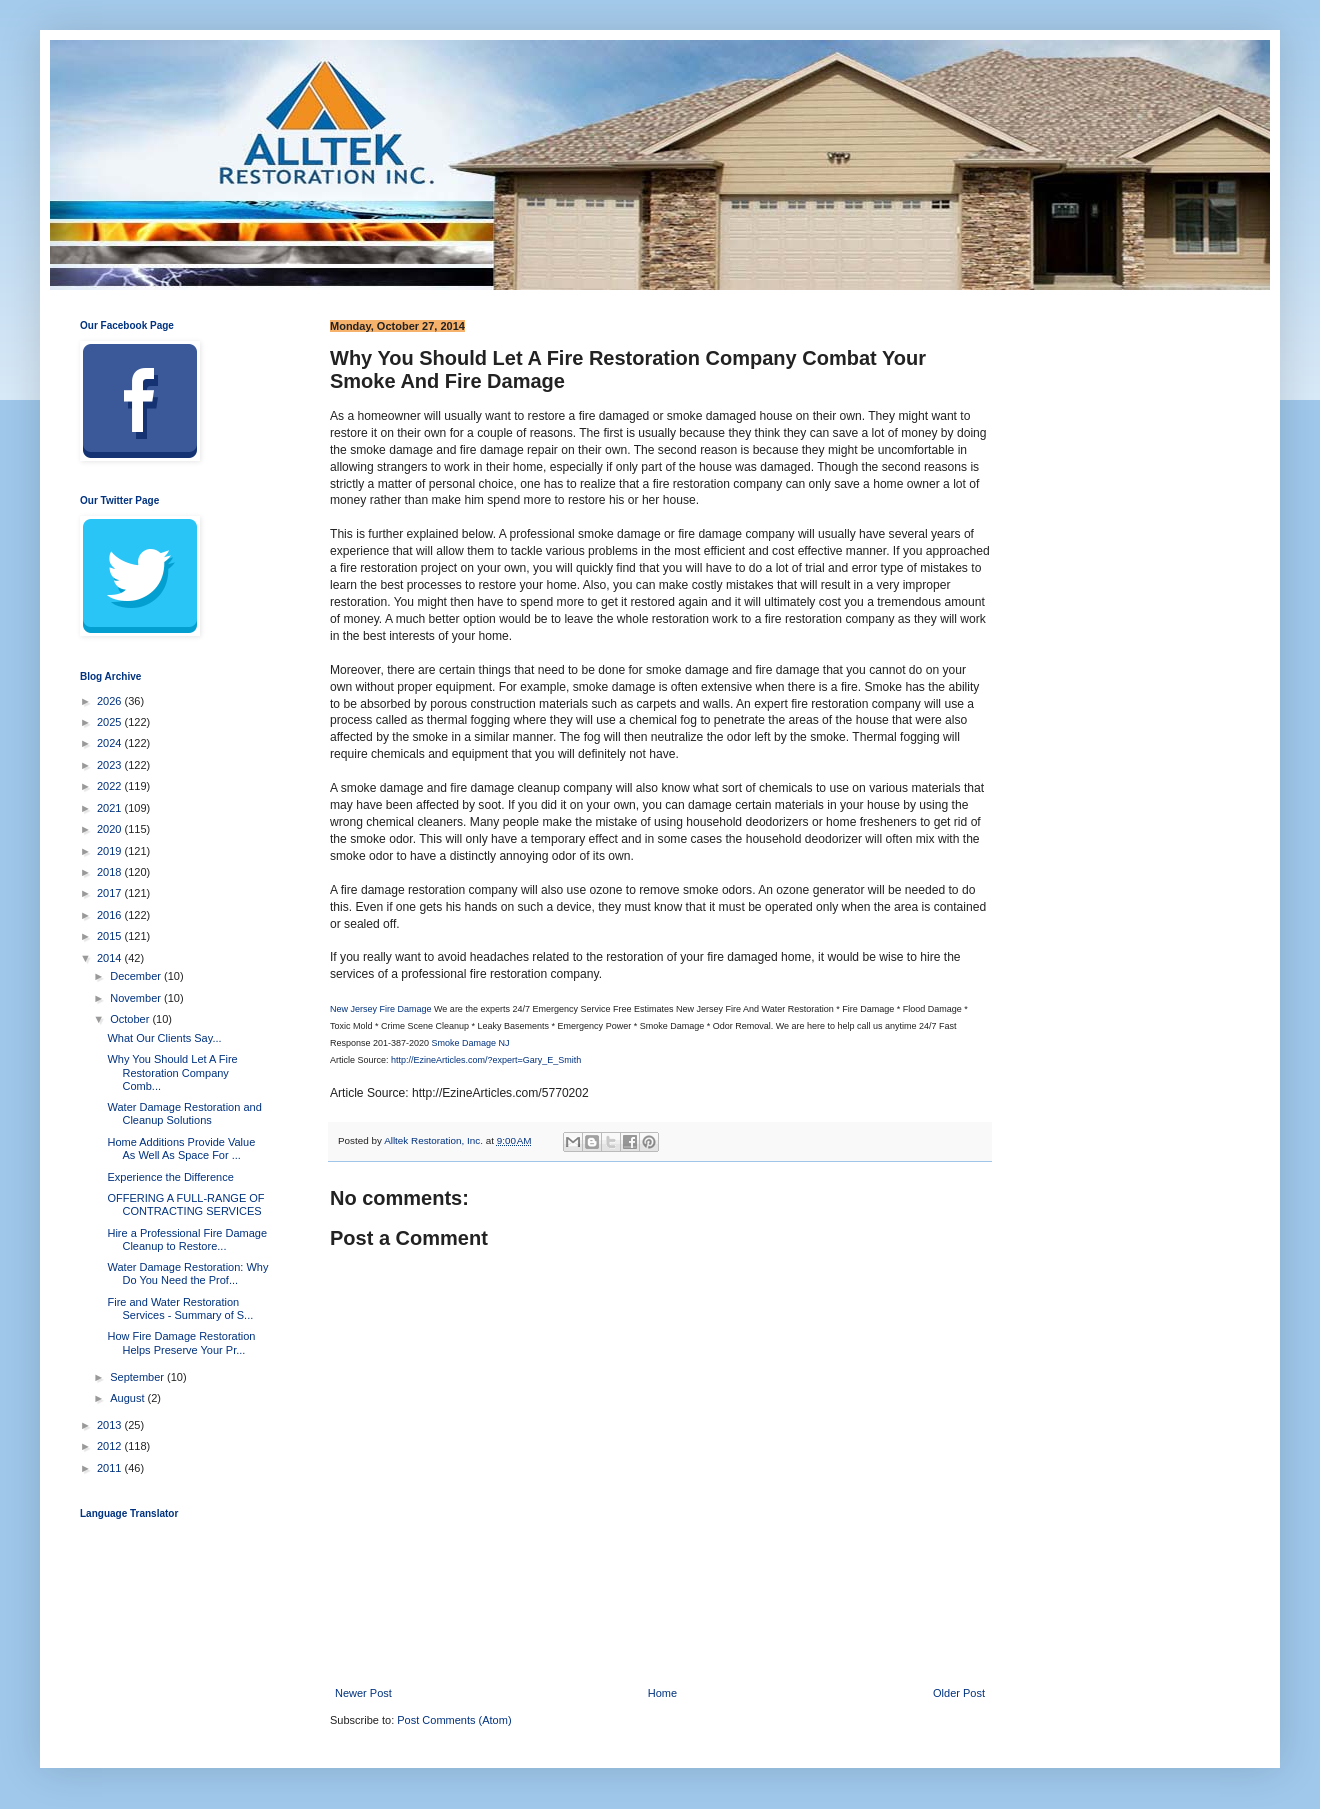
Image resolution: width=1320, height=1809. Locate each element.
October (131, 1019)
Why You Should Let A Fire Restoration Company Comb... (172, 1072)
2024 (111, 743)
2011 (111, 1468)
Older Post (959, 1693)
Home (662, 1693)
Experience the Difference (170, 1177)
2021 (111, 808)
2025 (111, 722)
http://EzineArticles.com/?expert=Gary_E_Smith (486, 1060)
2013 (111, 1425)
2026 (111, 701)
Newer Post (363, 1693)
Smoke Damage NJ (471, 1043)
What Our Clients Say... (164, 1038)
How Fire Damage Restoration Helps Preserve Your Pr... (181, 1342)
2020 (111, 829)
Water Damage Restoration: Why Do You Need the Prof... (187, 1273)
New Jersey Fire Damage (381, 1009)
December (137, 976)
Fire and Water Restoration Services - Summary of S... (180, 1308)
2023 (111, 765)
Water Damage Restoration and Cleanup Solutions (184, 1113)
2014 (111, 958)
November (137, 998)
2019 (111, 851)
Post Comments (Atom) (454, 1720)
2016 (111, 915)
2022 (111, 786)
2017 (111, 893)
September (138, 1377)
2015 (111, 936)
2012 (111, 1446)
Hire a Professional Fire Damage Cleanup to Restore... (187, 1239)
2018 (111, 872)
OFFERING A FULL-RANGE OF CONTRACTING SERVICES (185, 1204)
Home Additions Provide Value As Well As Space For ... (181, 1148)
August (128, 1398)
